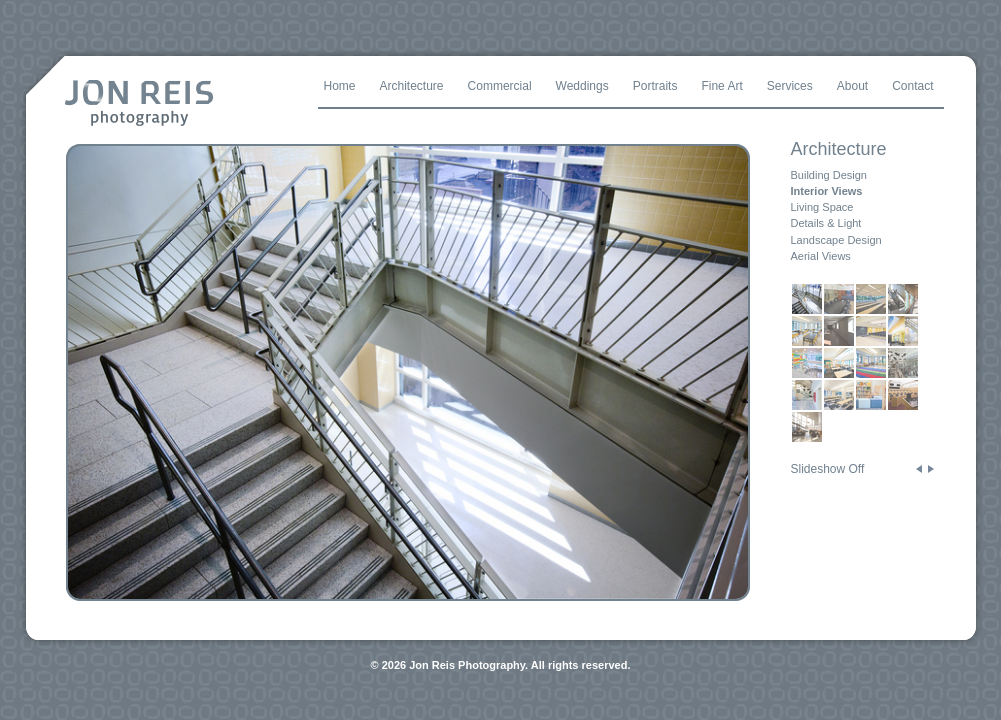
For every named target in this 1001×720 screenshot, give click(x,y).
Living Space (822, 207)
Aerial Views (821, 256)
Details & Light (826, 223)
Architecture (839, 149)
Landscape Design (836, 240)
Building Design (829, 175)
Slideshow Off (828, 469)
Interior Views (827, 191)
